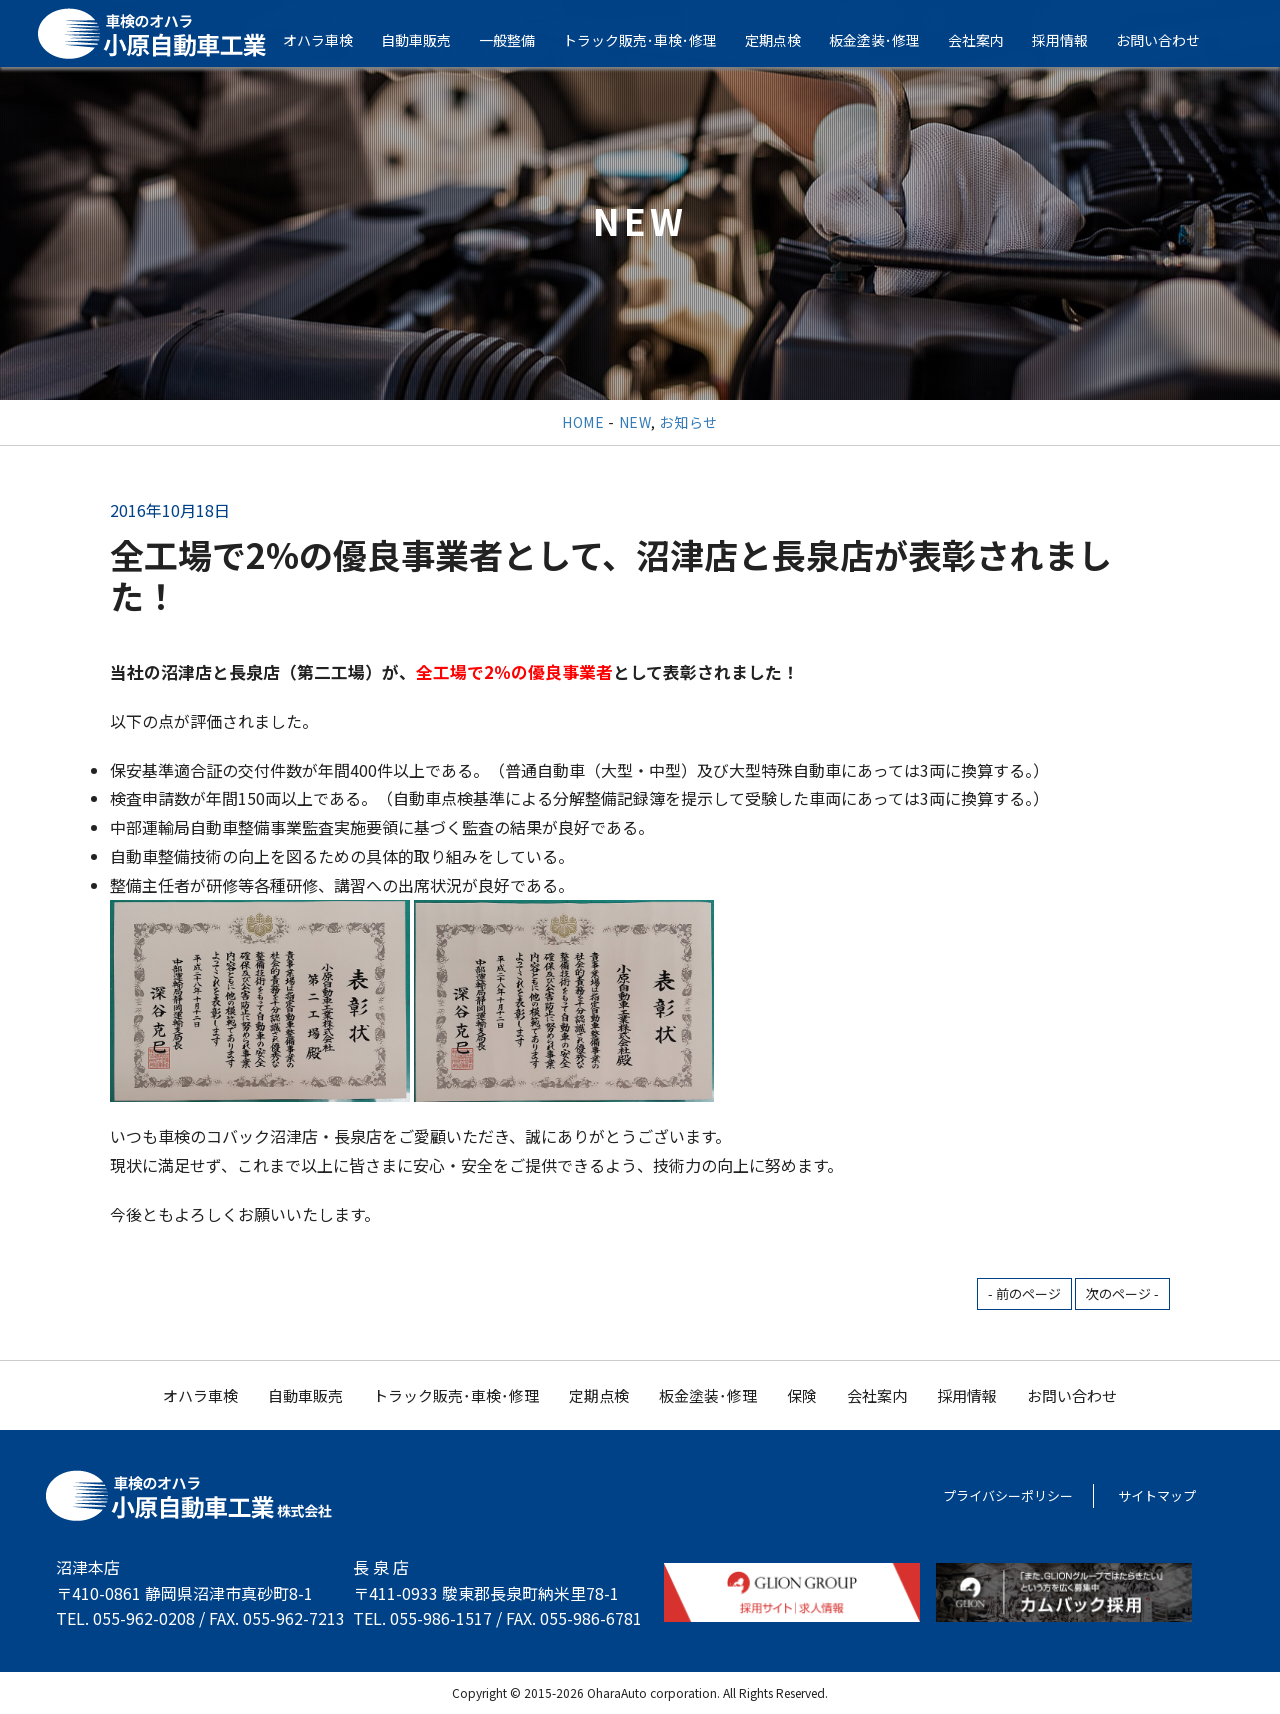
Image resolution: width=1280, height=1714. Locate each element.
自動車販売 (430, 40)
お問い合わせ (1172, 40)
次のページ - (1122, 1293)
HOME (583, 422)
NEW (635, 422)
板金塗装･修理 (888, 40)
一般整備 (521, 40)
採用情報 (1074, 40)
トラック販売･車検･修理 (654, 40)
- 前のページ (1024, 1293)
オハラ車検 (332, 40)
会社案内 (990, 40)
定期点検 (787, 40)
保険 (802, 1395)
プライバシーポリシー (1008, 1495)
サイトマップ (1157, 1495)
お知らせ (688, 422)
